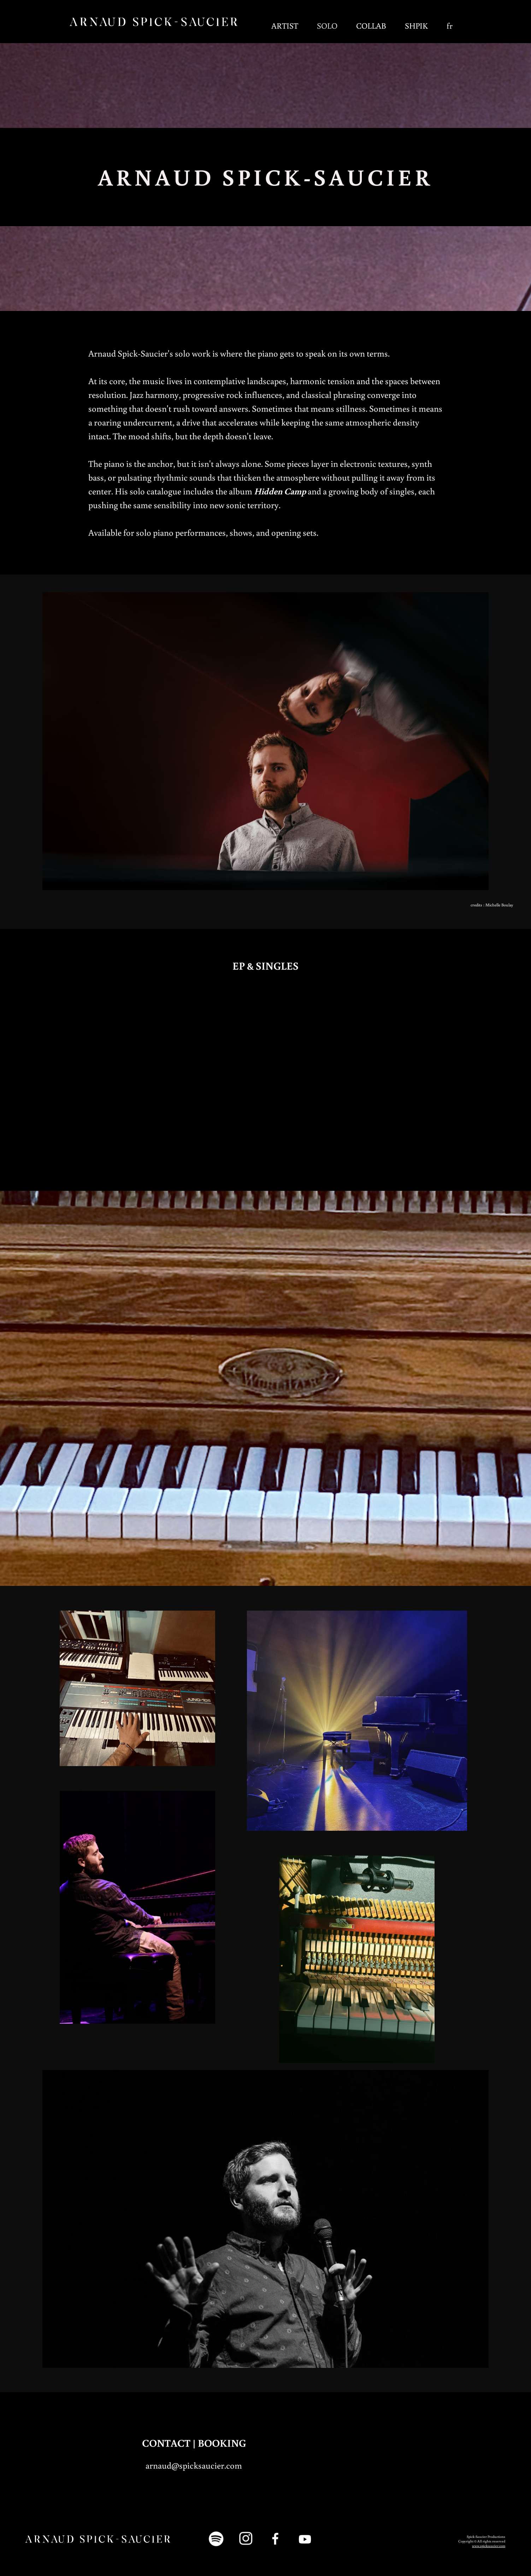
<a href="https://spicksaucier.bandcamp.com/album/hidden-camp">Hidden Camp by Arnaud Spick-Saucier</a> (455, 1078)
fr (450, 25)
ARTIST (284, 25)
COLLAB (371, 25)
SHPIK (416, 25)
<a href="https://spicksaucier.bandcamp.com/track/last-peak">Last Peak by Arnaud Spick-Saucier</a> (83, 1073)
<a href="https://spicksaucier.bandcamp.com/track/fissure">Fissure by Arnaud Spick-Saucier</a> (210, 1073)
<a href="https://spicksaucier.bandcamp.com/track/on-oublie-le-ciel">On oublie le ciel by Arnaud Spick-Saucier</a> (331, 1073)
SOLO (327, 25)
